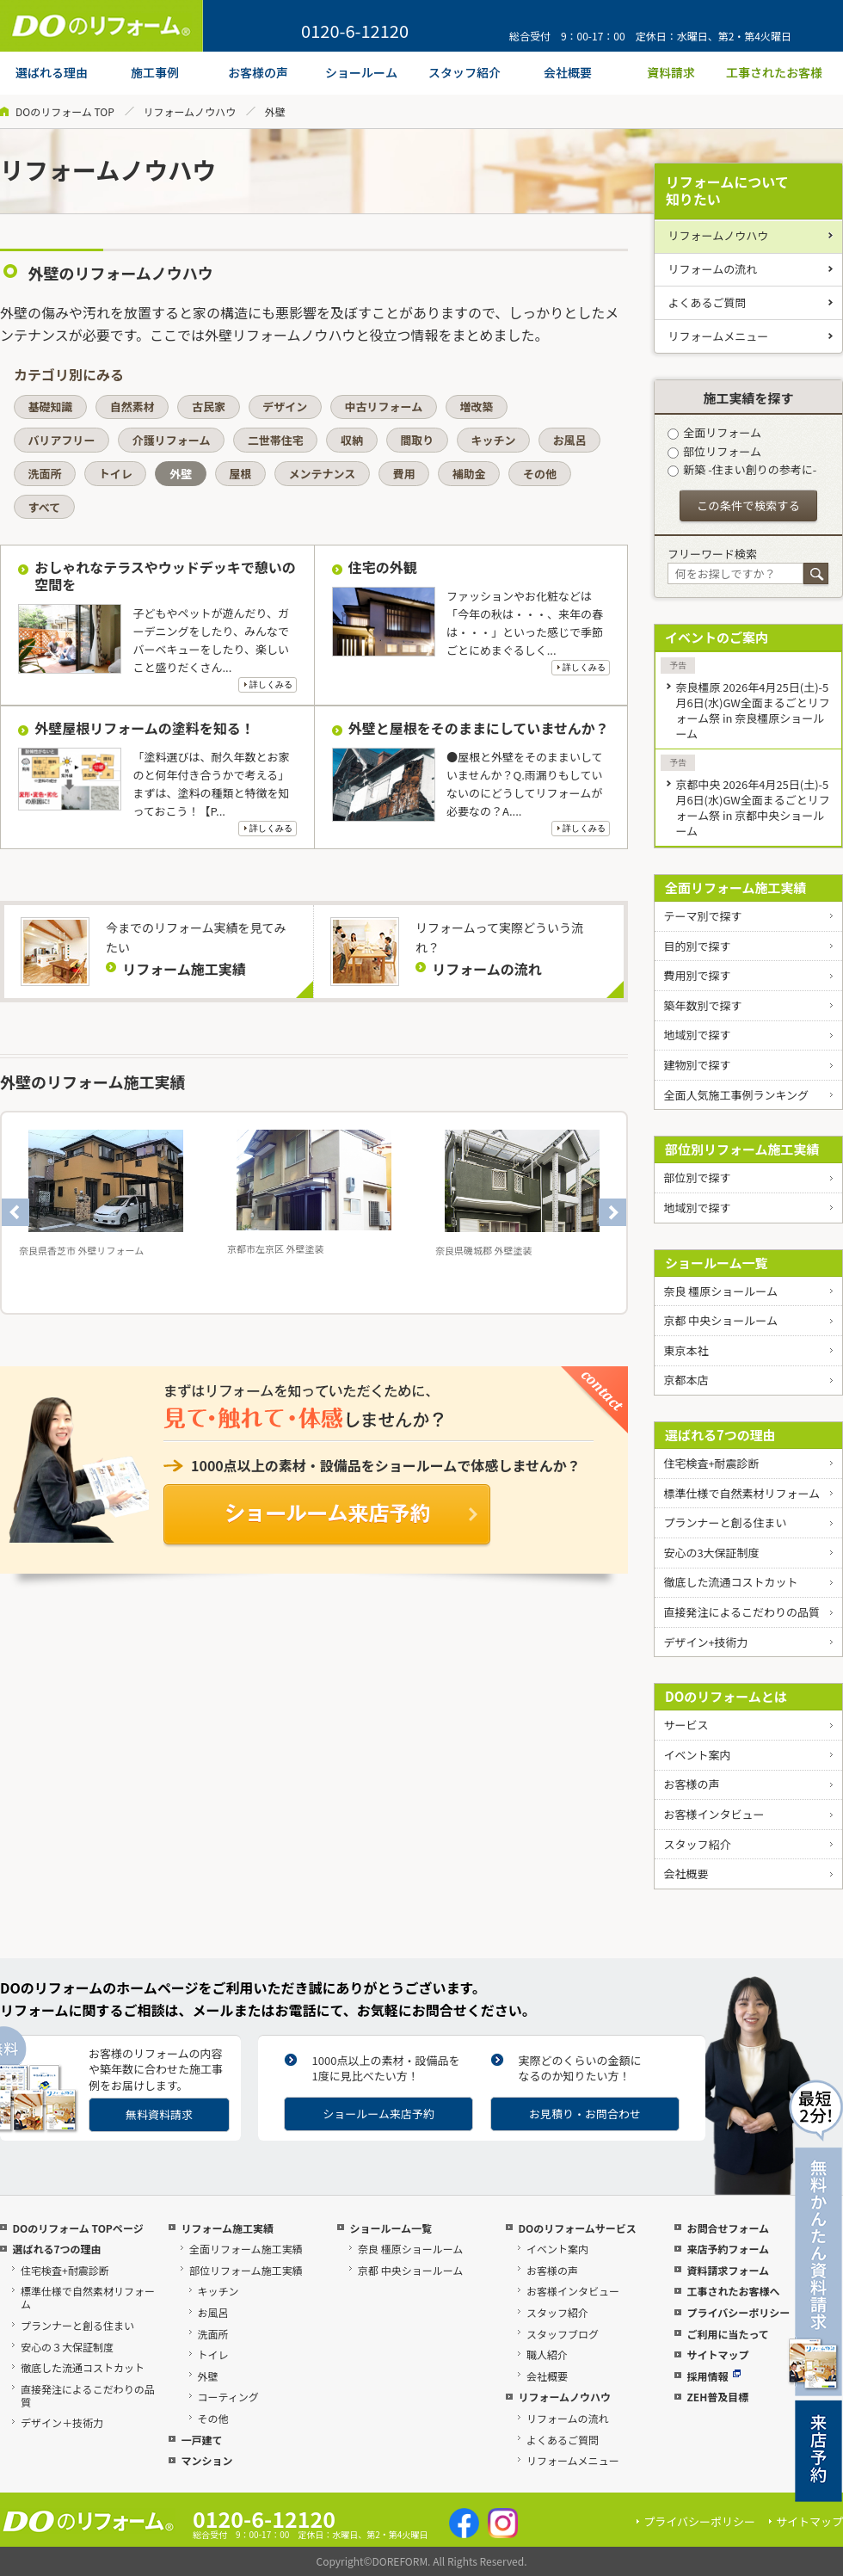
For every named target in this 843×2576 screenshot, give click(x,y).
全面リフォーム (714, 432)
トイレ (115, 473)
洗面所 (45, 473)
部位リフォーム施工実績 (246, 2270)
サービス (685, 1724)
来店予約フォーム (727, 2248)
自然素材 (132, 406)
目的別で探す (696, 946)
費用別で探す (696, 975)
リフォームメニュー (718, 336)
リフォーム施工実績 (227, 2228)
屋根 (240, 473)
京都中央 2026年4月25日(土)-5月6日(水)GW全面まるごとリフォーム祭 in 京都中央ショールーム (752, 807)
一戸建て (201, 2439)
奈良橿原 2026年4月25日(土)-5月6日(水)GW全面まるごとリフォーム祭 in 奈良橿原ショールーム (752, 710)
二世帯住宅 (276, 440)
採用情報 (713, 2376)
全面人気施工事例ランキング (736, 1095)
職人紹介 (547, 2354)
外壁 (180, 473)
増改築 (476, 406)
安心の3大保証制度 (711, 1552)
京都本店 (685, 1379)
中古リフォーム (384, 406)
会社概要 (685, 1873)
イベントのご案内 (716, 637)
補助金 (469, 473)
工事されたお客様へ (732, 2290)
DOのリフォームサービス (577, 2228)
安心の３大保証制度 (67, 2346)
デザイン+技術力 (705, 1642)
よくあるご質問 (707, 302)
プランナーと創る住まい (724, 1522)
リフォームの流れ (713, 269)
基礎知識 (50, 406)
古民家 (208, 406)
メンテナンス (322, 473)
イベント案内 (696, 1755)
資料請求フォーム (727, 2270)
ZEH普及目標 (717, 2396)
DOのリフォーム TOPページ (77, 2228)
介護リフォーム (171, 440)
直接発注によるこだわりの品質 (741, 1612)
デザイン (284, 406)
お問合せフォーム (727, 2228)
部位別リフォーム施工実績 (742, 1149)
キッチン (493, 440)
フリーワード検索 (712, 553)
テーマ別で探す (702, 916)
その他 (540, 473)
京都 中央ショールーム (720, 1320)
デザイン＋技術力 (62, 2422)
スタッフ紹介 (696, 1844)
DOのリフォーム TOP (64, 111)
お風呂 (570, 440)
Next (612, 1212)
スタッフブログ (562, 2333)
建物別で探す (696, 1065)
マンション (206, 2460)
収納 (352, 440)
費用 (404, 473)
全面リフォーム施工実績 (736, 887)
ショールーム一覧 (716, 1263)
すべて (44, 507)
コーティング (228, 2396)
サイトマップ (717, 2354)
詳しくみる (270, 684)
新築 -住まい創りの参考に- (742, 469)
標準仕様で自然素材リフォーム (741, 1493)
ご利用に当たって (727, 2333)
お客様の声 (691, 1784)
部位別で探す (696, 1177)
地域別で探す (696, 1034)
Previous (15, 1212)
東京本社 (685, 1350)
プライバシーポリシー (738, 2312)
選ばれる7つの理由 (720, 1435)
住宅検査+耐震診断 (711, 1463)
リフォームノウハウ (189, 111)
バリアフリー (61, 440)
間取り (417, 440)
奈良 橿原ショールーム (720, 1291)
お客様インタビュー (713, 1814)
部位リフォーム (714, 451)
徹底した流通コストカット (730, 1582)
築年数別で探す (702, 1005)
